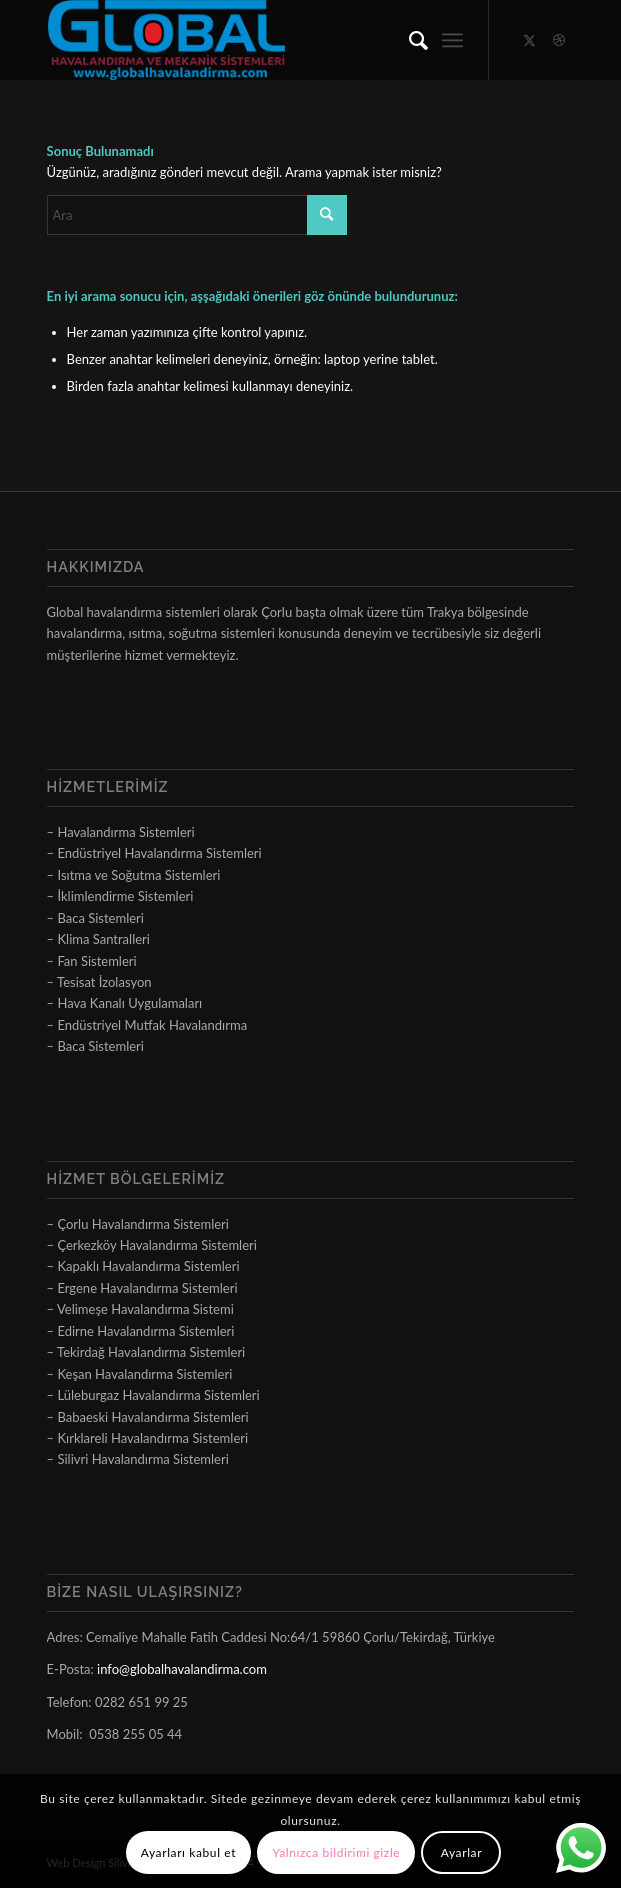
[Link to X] (529, 40)
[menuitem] (408, 40)
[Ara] (408, 40)
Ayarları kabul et (188, 1852)
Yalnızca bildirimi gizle (336, 1852)
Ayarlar (461, 1852)
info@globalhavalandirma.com (182, 1669)
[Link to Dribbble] (559, 40)
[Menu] (452, 40)
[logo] (258, 40)
